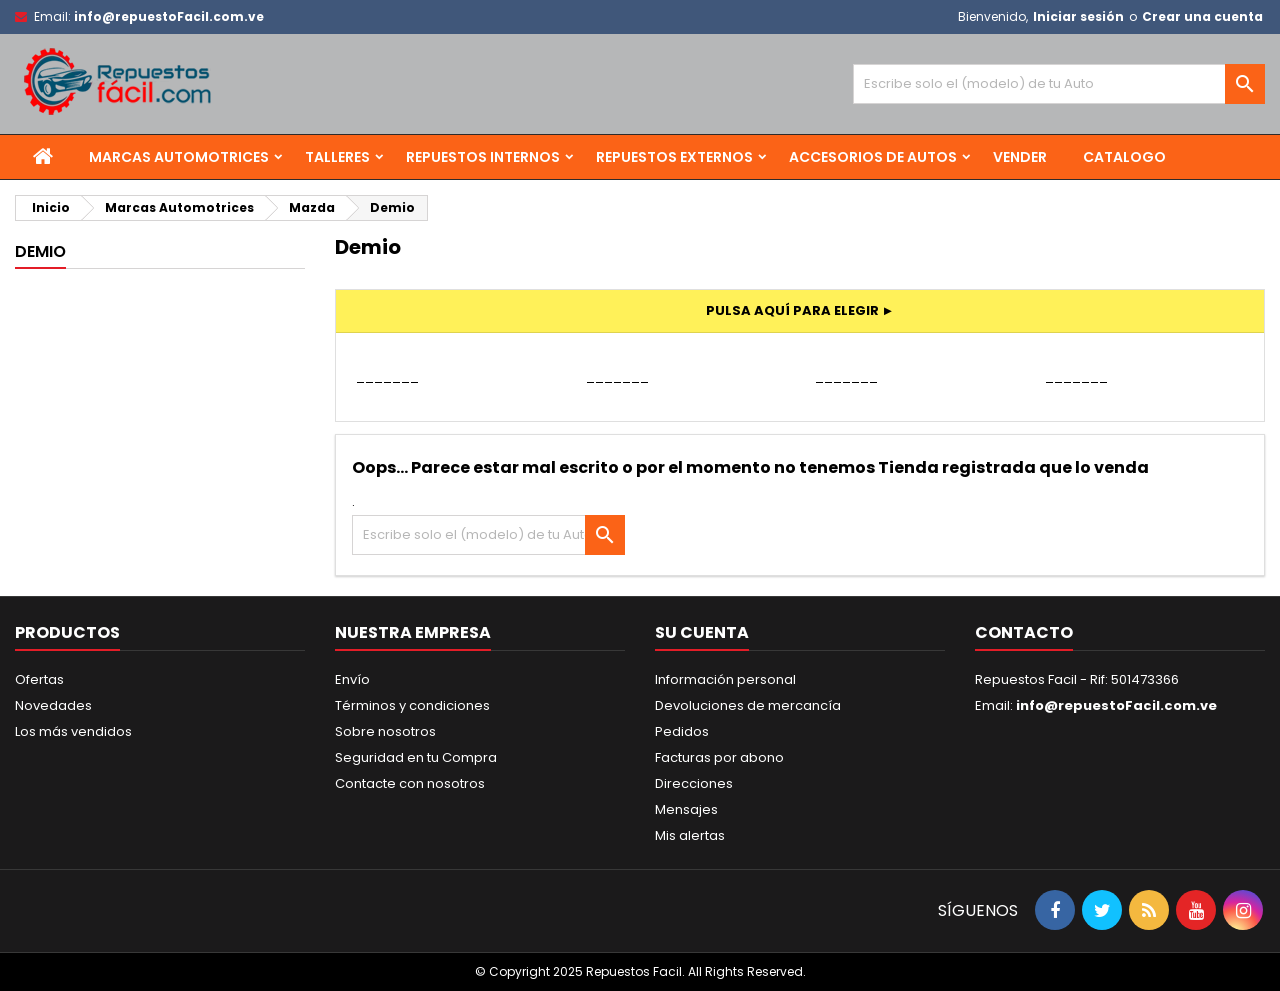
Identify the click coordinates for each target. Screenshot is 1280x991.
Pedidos (682, 731)
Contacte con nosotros (410, 783)
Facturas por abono (719, 757)
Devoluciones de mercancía (748, 705)
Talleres (337, 157)
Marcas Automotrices (179, 157)
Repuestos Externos (674, 157)
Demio (40, 251)
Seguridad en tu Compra (416, 757)
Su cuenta (702, 632)
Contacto (1024, 632)
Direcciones (694, 783)
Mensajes (686, 809)
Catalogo (1124, 157)
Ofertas (39, 679)
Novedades (53, 705)
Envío (352, 679)
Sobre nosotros (385, 731)
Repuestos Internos (483, 157)
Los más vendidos (73, 731)
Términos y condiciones (412, 705)
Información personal (725, 679)
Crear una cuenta (1202, 16)
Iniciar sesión (1078, 16)
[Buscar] (1059, 84)
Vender (1020, 157)
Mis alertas (690, 835)
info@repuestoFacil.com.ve (169, 16)
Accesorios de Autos (873, 157)
